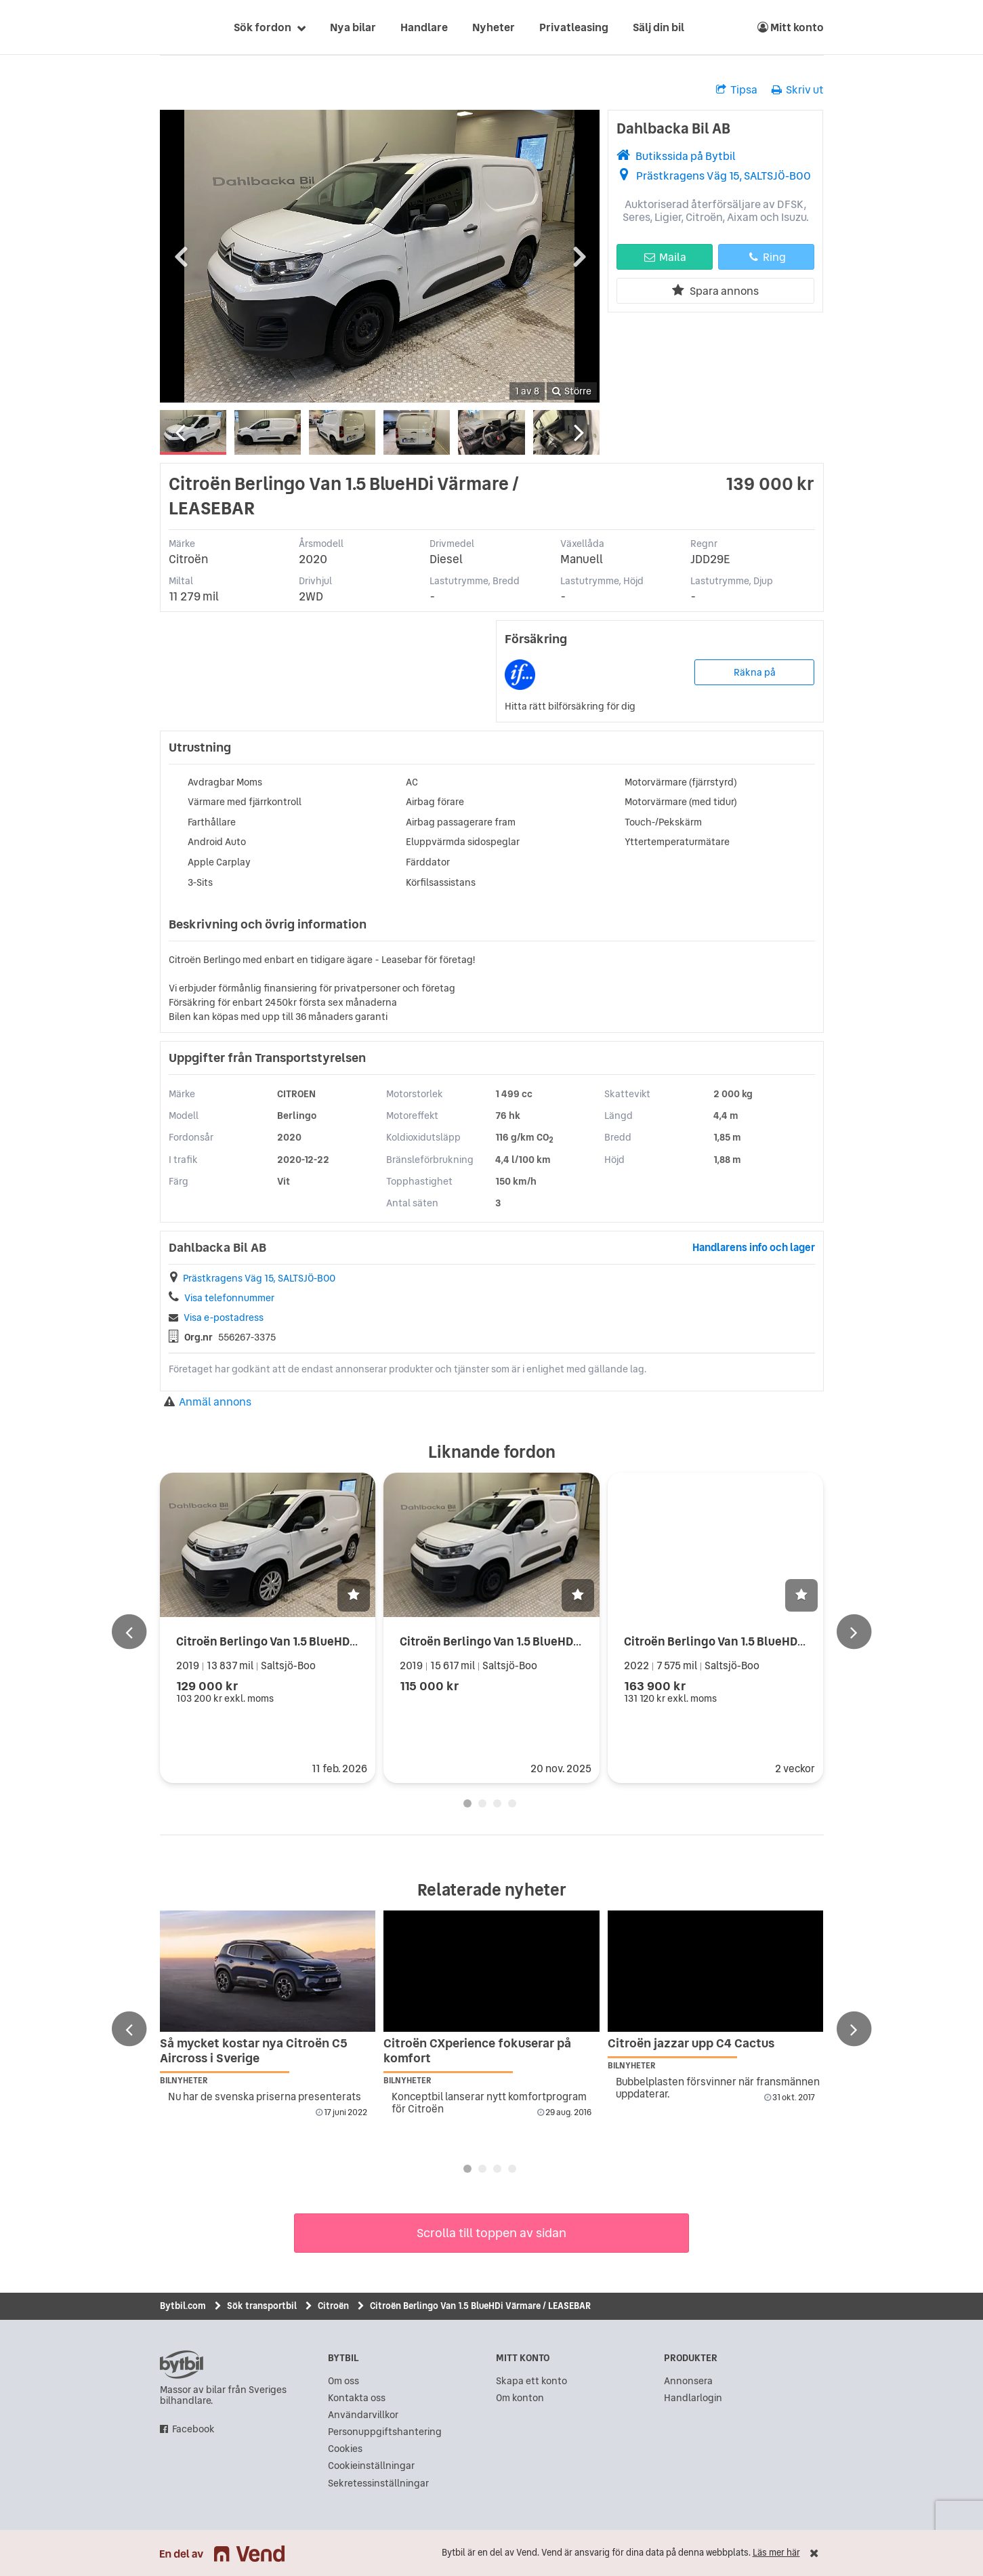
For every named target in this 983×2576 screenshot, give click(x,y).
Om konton (520, 2398)
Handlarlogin (693, 2398)
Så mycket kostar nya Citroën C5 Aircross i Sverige (254, 2050)
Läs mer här (776, 2552)
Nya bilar (353, 27)
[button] (353, 1595)
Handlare (424, 27)
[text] (175, 27)
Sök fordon (262, 27)
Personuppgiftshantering (385, 2432)
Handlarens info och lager (753, 1247)
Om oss (343, 2381)
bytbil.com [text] (181, 2364)
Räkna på (755, 672)
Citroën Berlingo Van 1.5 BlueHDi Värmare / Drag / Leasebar (784, 1641)
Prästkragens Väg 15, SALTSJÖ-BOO (723, 175)
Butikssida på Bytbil (685, 155)
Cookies (345, 2449)
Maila (664, 257)
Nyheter (493, 27)
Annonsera (688, 2381)
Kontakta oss (356, 2398)
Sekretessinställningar (378, 2483)
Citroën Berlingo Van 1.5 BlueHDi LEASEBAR (293, 1641)
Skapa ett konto (531, 2381)
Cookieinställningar (371, 2466)
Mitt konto (790, 27)
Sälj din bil (658, 27)
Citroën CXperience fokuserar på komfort (477, 2050)
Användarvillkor (363, 2415)
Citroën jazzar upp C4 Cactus (691, 2043)
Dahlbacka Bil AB (673, 128)
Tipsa (736, 89)
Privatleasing (573, 27)
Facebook (193, 2429)
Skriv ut (798, 89)
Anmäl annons (207, 1401)
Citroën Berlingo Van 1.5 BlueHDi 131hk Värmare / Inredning (561, 1641)
